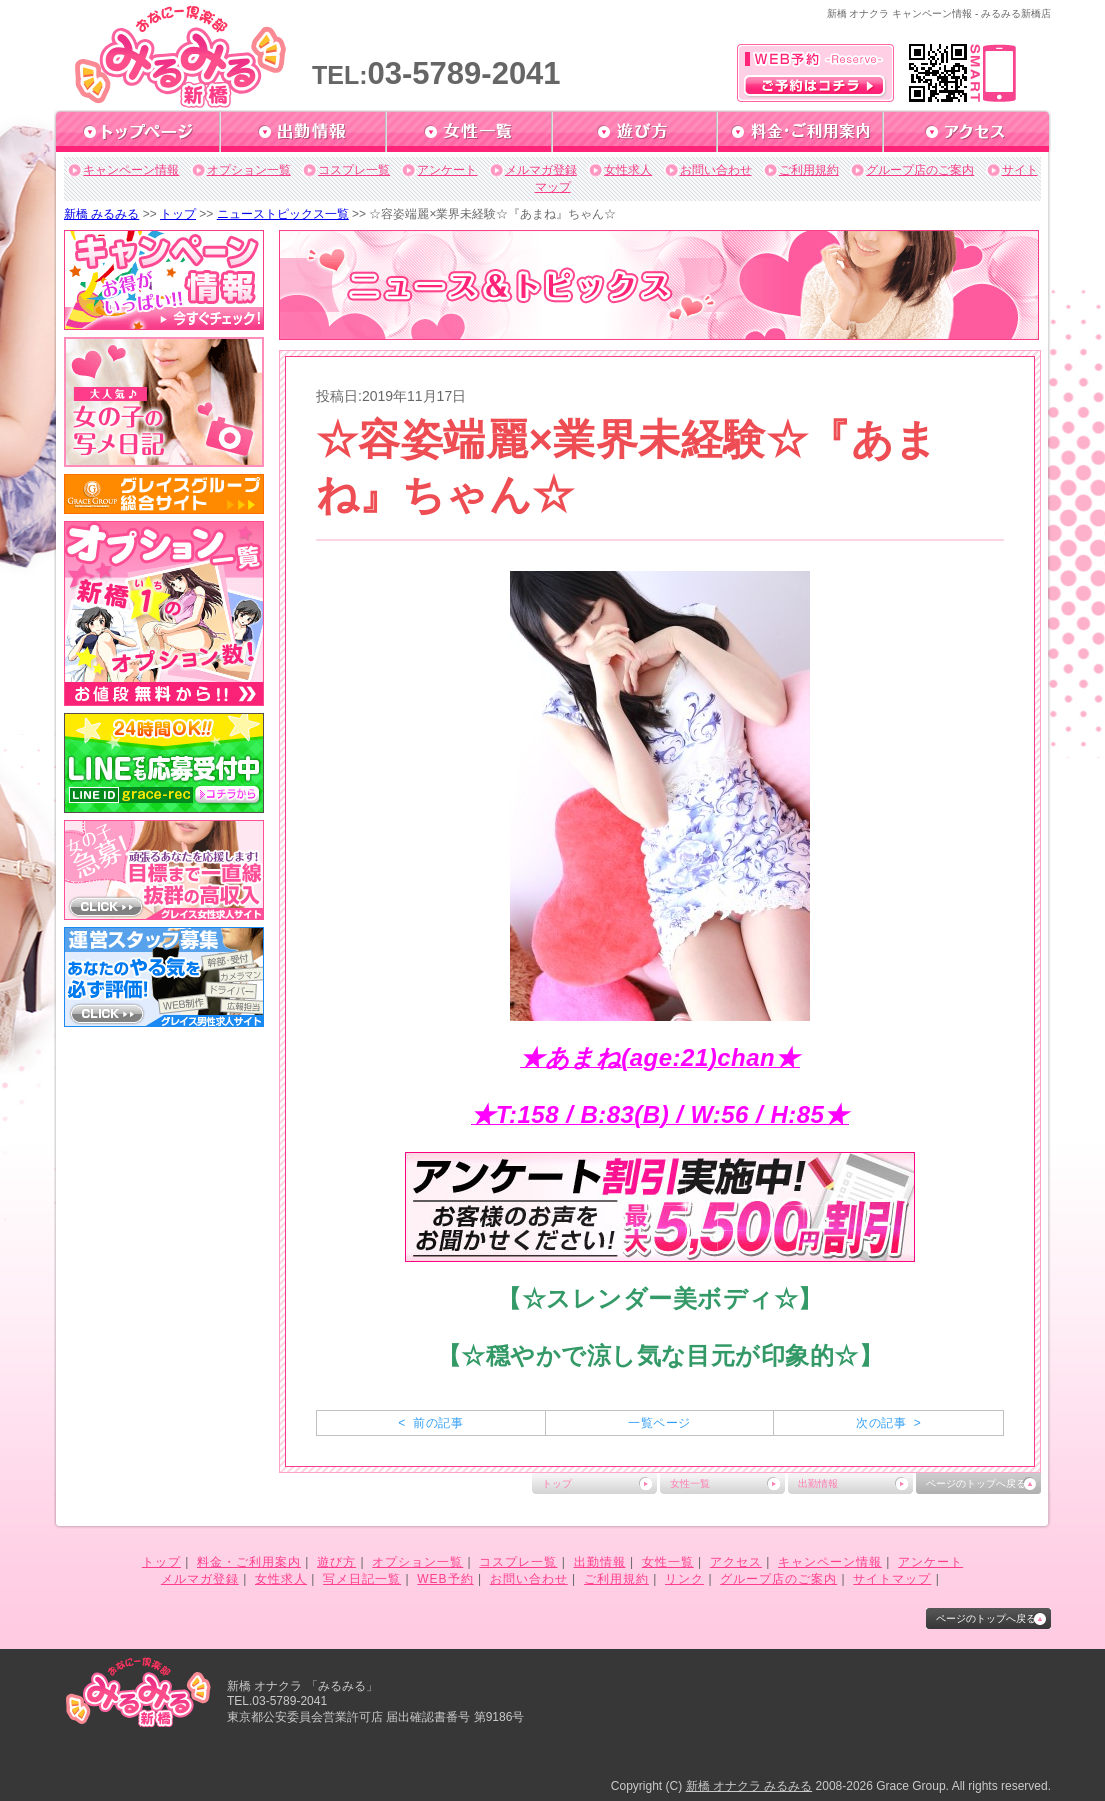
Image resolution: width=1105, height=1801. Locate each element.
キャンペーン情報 (131, 170)
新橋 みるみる (101, 214)
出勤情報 (818, 1483)
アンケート (447, 170)
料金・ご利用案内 (249, 1562)
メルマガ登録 (541, 170)
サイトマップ (892, 1579)
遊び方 (336, 1562)
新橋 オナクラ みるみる (749, 1786)
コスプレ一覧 (354, 170)
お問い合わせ (716, 170)
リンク (684, 1579)
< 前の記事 (430, 1423)
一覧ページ (659, 1423)
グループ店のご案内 (920, 170)
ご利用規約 (809, 170)
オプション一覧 (249, 170)
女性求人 (628, 170)
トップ (178, 214)
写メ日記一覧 (362, 1579)
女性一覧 (690, 1483)
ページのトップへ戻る (976, 1483)
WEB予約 (445, 1579)
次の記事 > (888, 1423)
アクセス (736, 1562)
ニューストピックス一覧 (283, 214)
